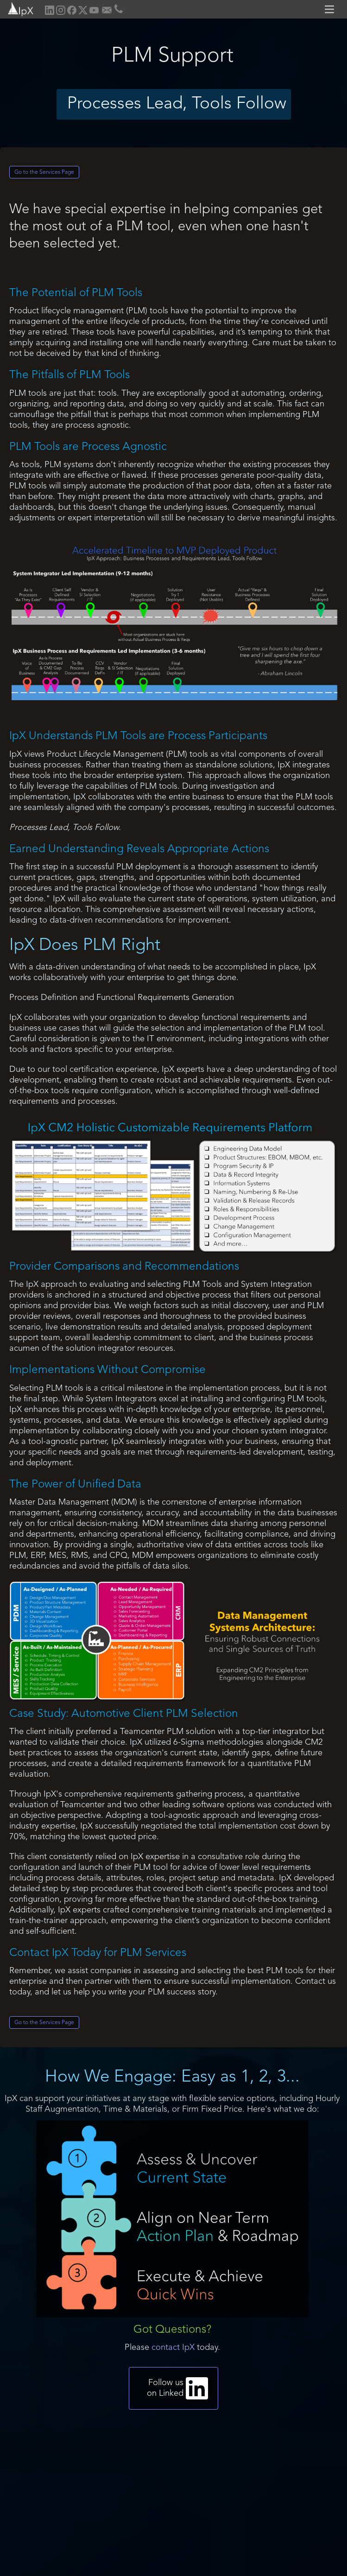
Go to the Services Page (44, 172)
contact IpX (173, 2347)
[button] (331, 9)
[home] (17, 8)
